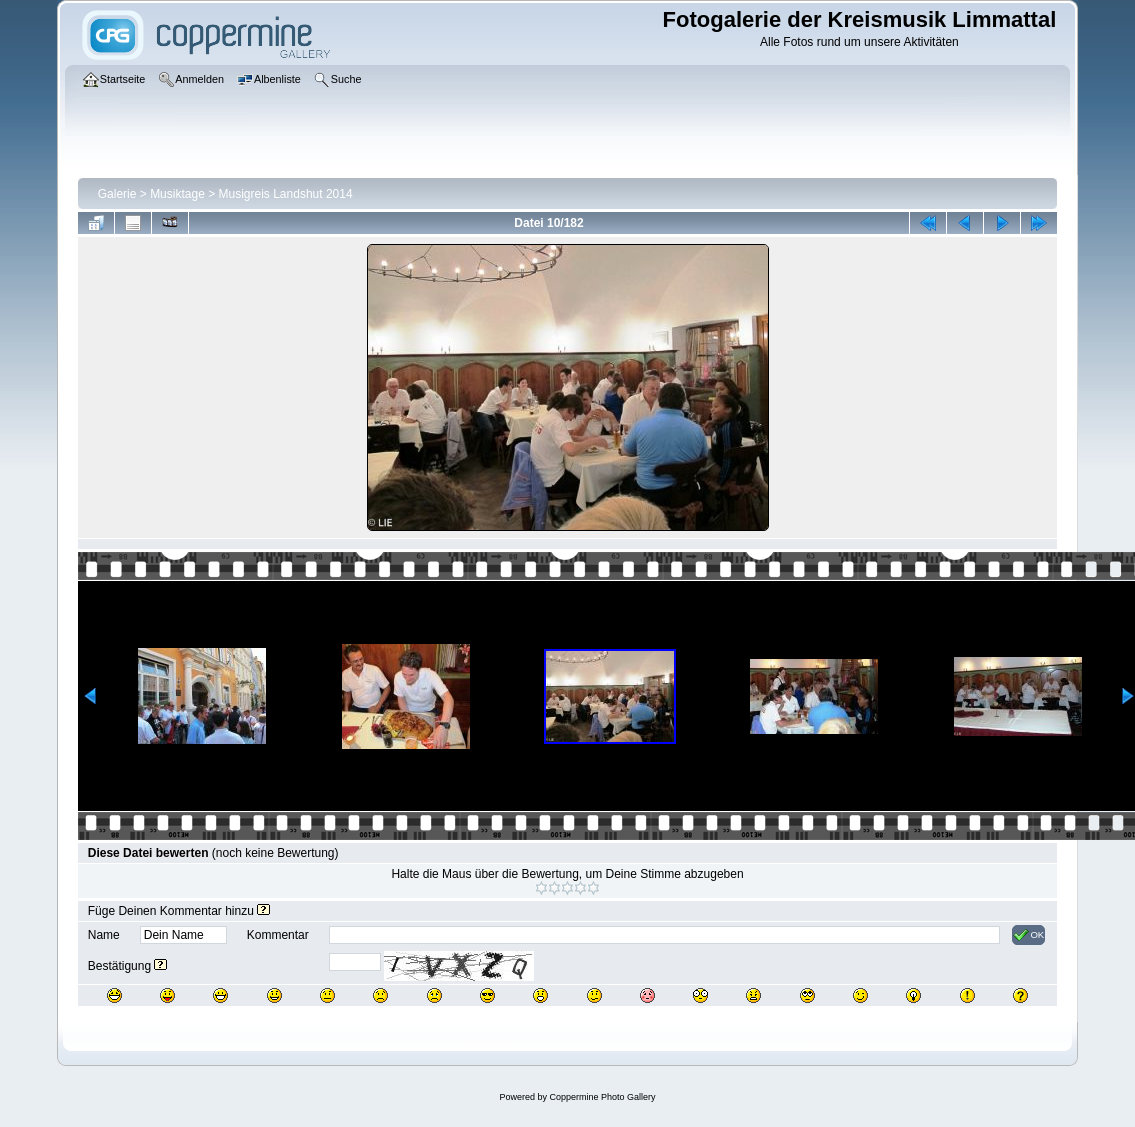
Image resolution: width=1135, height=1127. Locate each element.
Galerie (117, 194)
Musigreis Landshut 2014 (286, 194)
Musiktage (177, 194)
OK (1028, 935)
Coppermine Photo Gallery (602, 1097)
